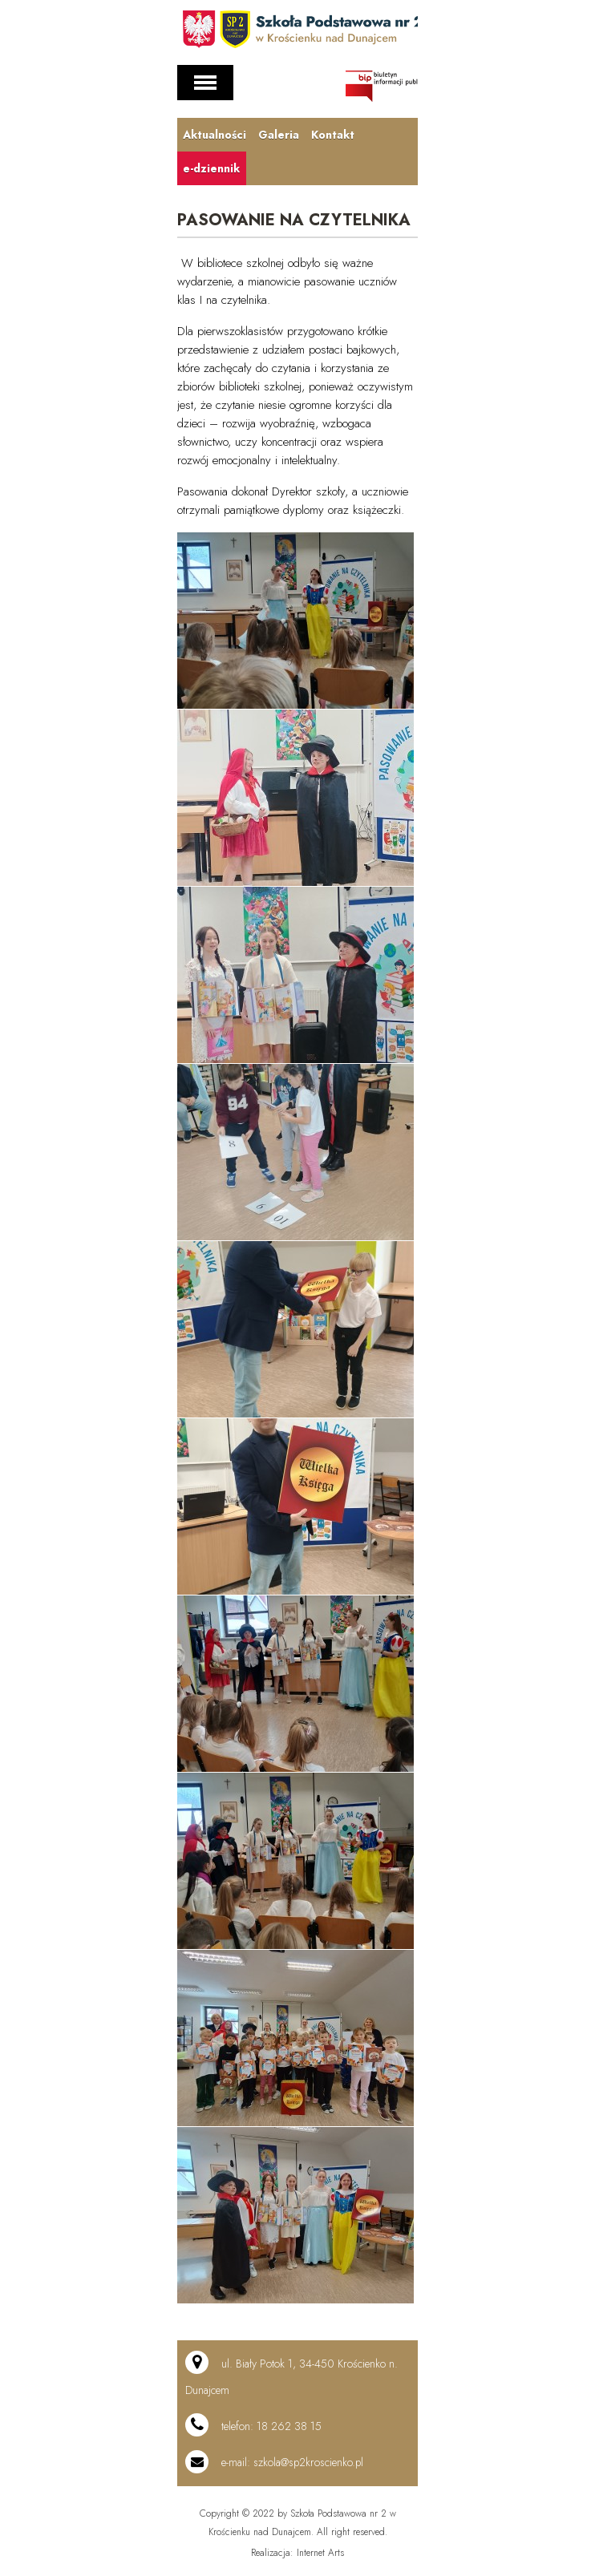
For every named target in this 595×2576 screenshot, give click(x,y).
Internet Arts (320, 2553)
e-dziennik (211, 168)
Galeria (277, 135)
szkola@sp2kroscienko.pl (308, 2462)
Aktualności (214, 135)
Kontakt (331, 135)
